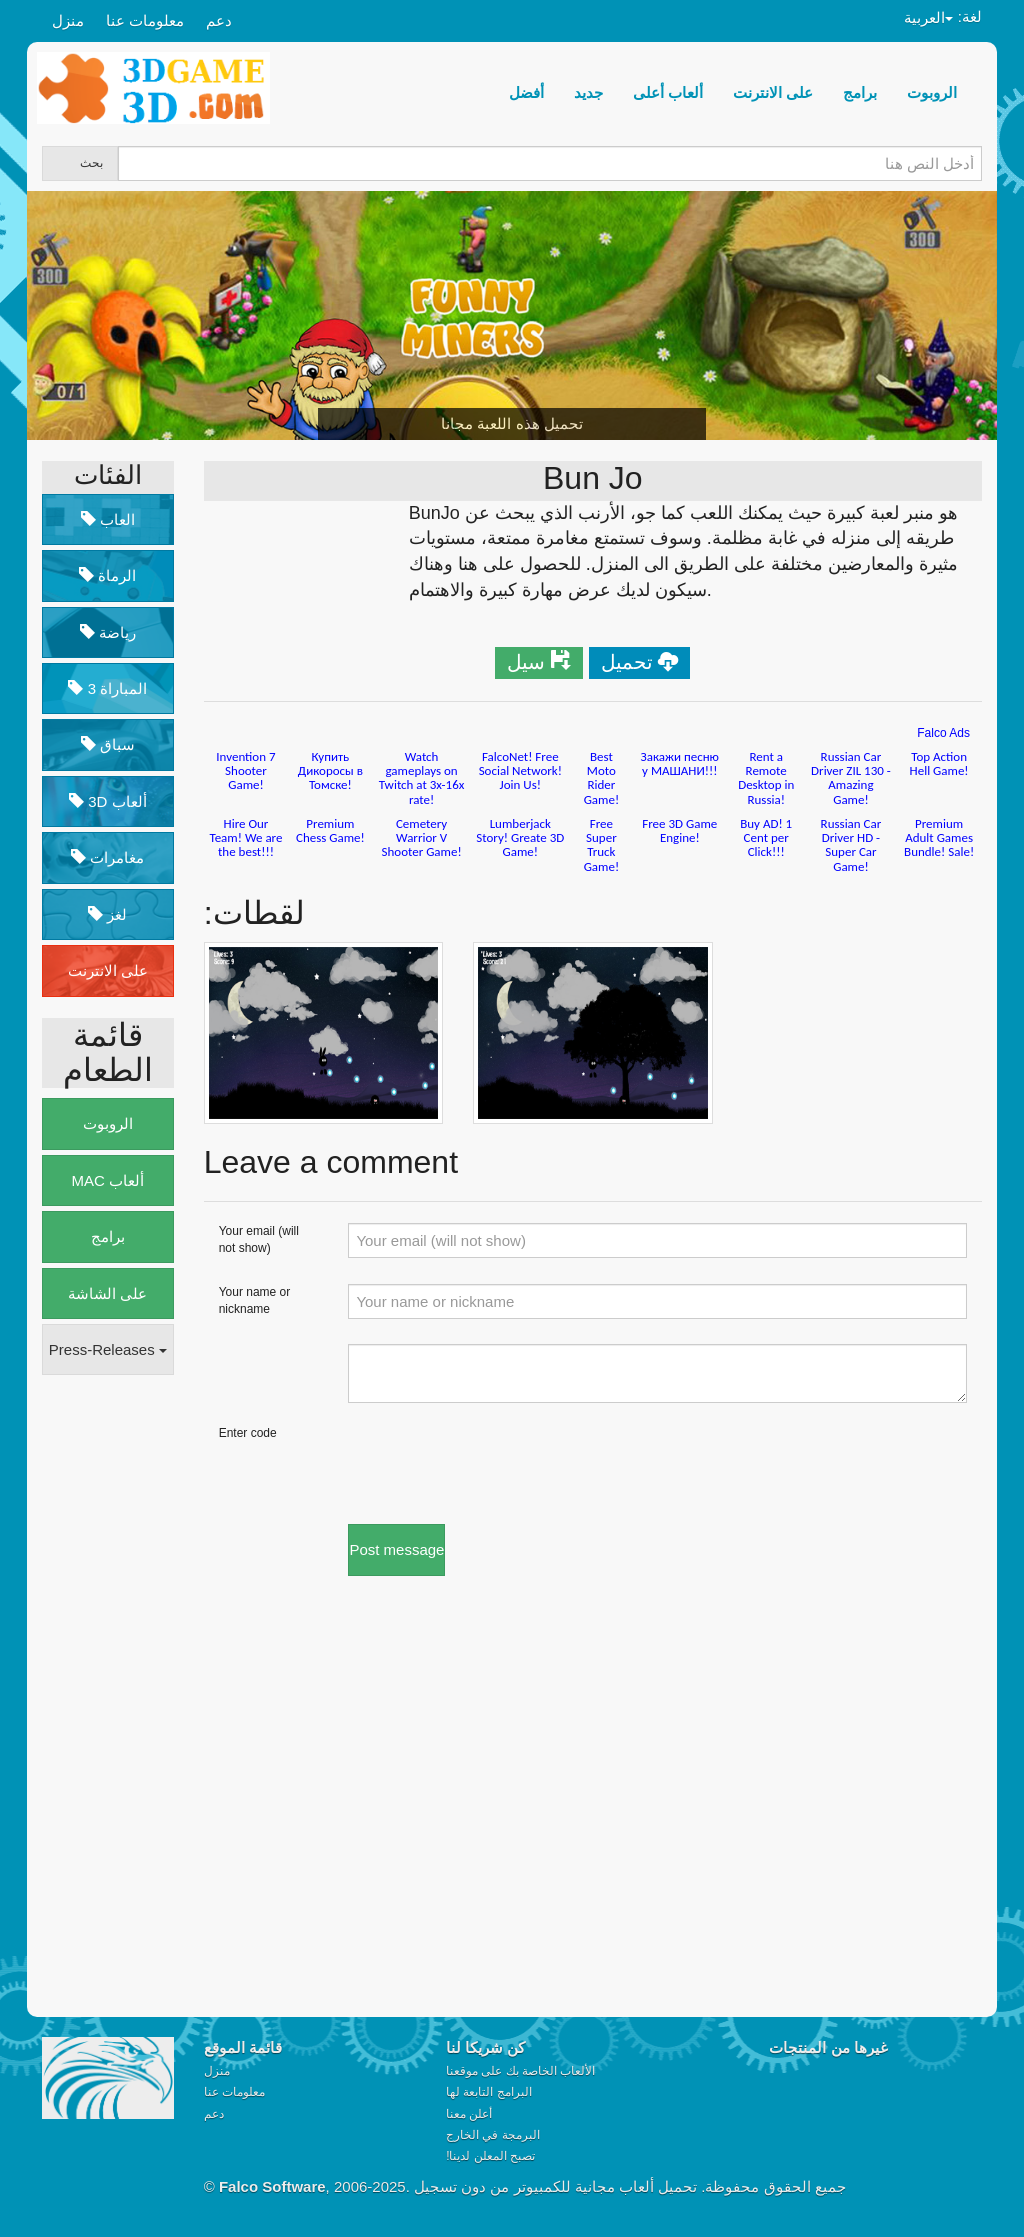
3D (108, 801)
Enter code (248, 1433)
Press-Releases (108, 1349)
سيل (526, 662)
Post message (396, 1549)
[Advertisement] (122, 1697)
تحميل (627, 662)
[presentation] (500, 1464)
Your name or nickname (255, 1300)
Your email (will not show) (259, 1239)
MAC (108, 1180)
